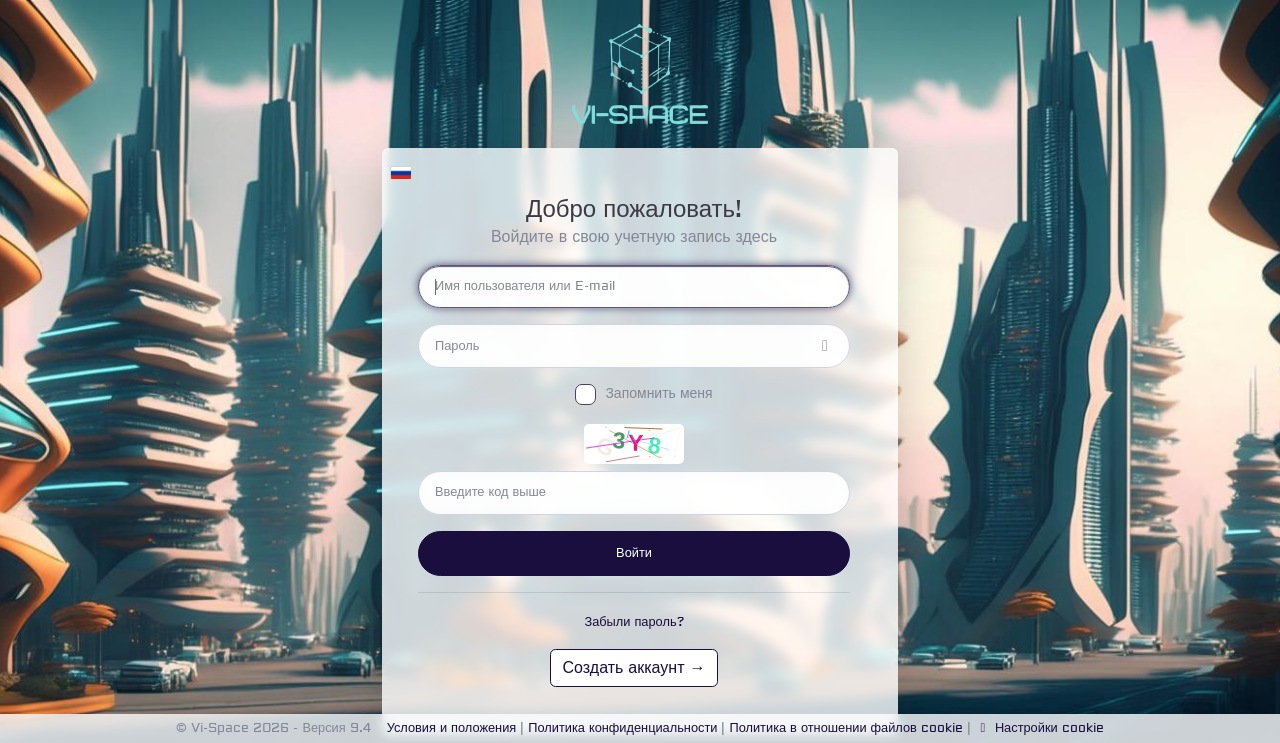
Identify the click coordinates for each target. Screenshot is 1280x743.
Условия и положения (452, 728)
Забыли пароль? (633, 622)
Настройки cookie (1039, 728)
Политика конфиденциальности (622, 728)
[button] (400, 168)
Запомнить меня (658, 394)
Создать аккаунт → (634, 668)
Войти (634, 553)
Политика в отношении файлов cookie (845, 728)
